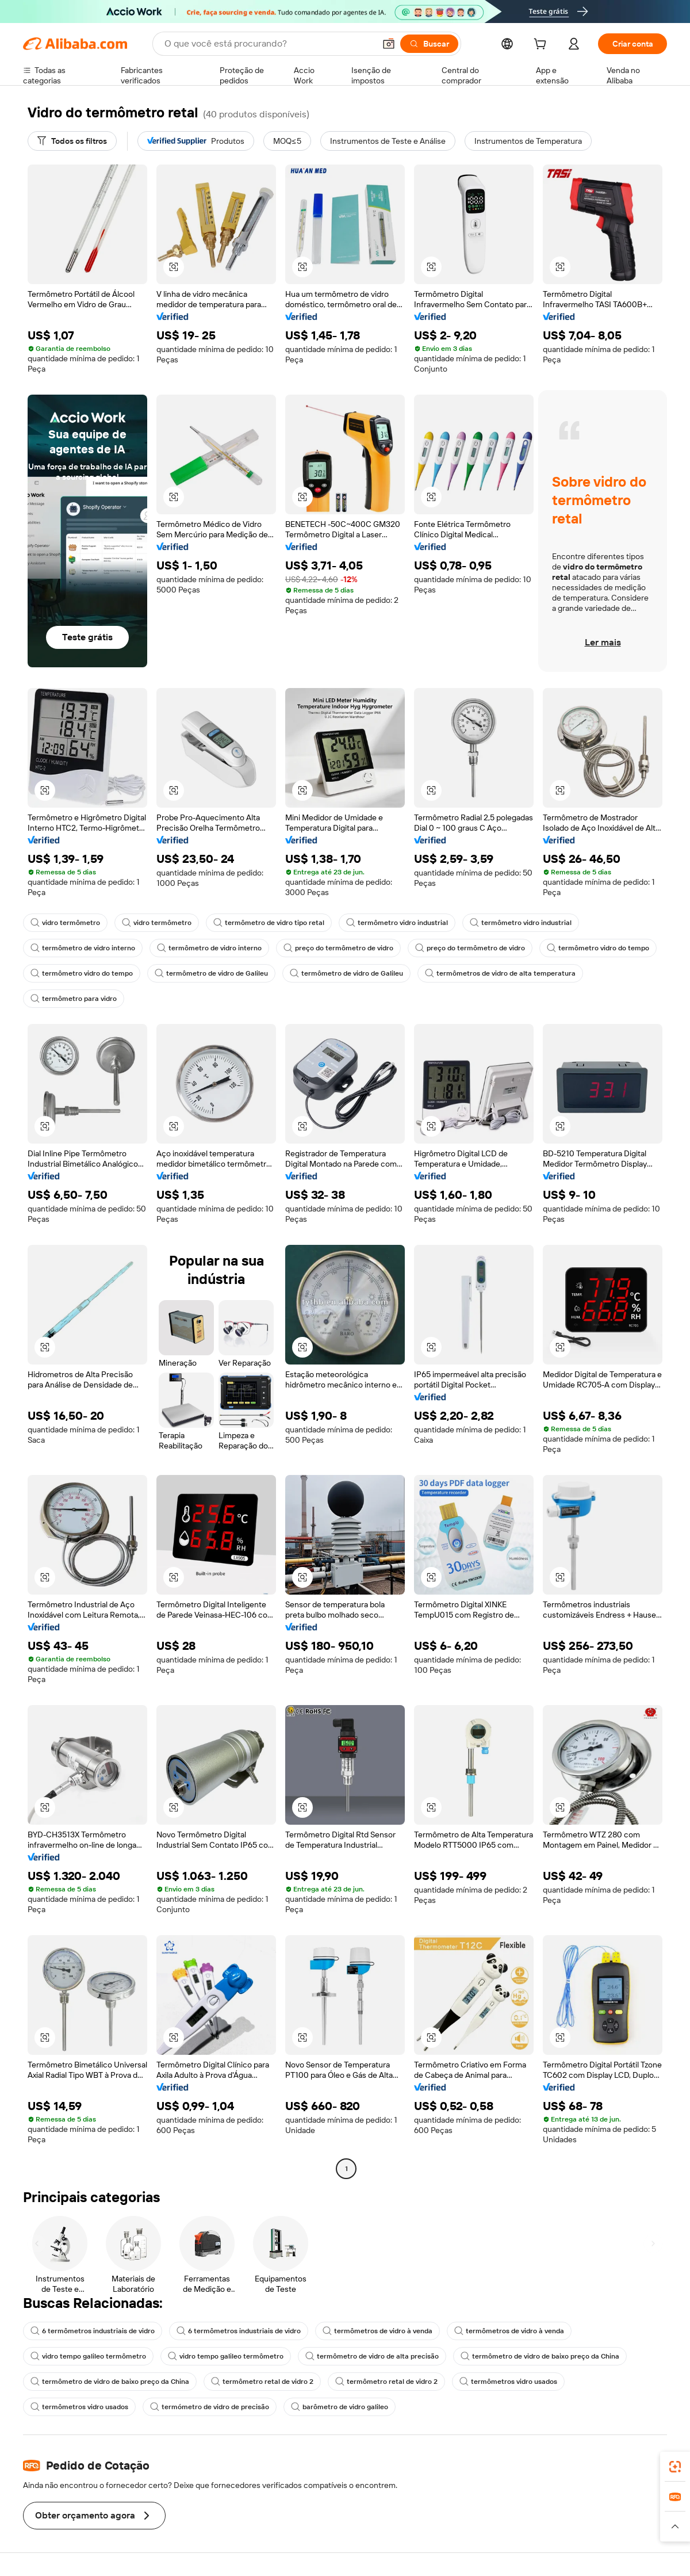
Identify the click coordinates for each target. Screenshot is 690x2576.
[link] (675, 2467)
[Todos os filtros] (72, 141)
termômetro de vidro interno (82, 948)
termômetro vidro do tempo (598, 948)
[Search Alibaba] (268, 43)
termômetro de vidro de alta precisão (372, 2356)
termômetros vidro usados (508, 2381)
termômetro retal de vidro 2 (262, 2381)
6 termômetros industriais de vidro (92, 2331)
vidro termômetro (65, 922)
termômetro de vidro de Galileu (211, 973)
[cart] (542, 45)
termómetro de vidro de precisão (209, 2406)
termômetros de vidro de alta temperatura (500, 973)
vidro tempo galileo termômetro (88, 2356)
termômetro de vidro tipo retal (268, 922)
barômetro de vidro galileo (339, 2406)
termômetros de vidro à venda (377, 2331)
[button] (389, 44)
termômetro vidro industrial (397, 922)
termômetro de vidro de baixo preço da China (540, 2356)
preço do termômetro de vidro (338, 948)
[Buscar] (429, 44)
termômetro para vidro (73, 998)
